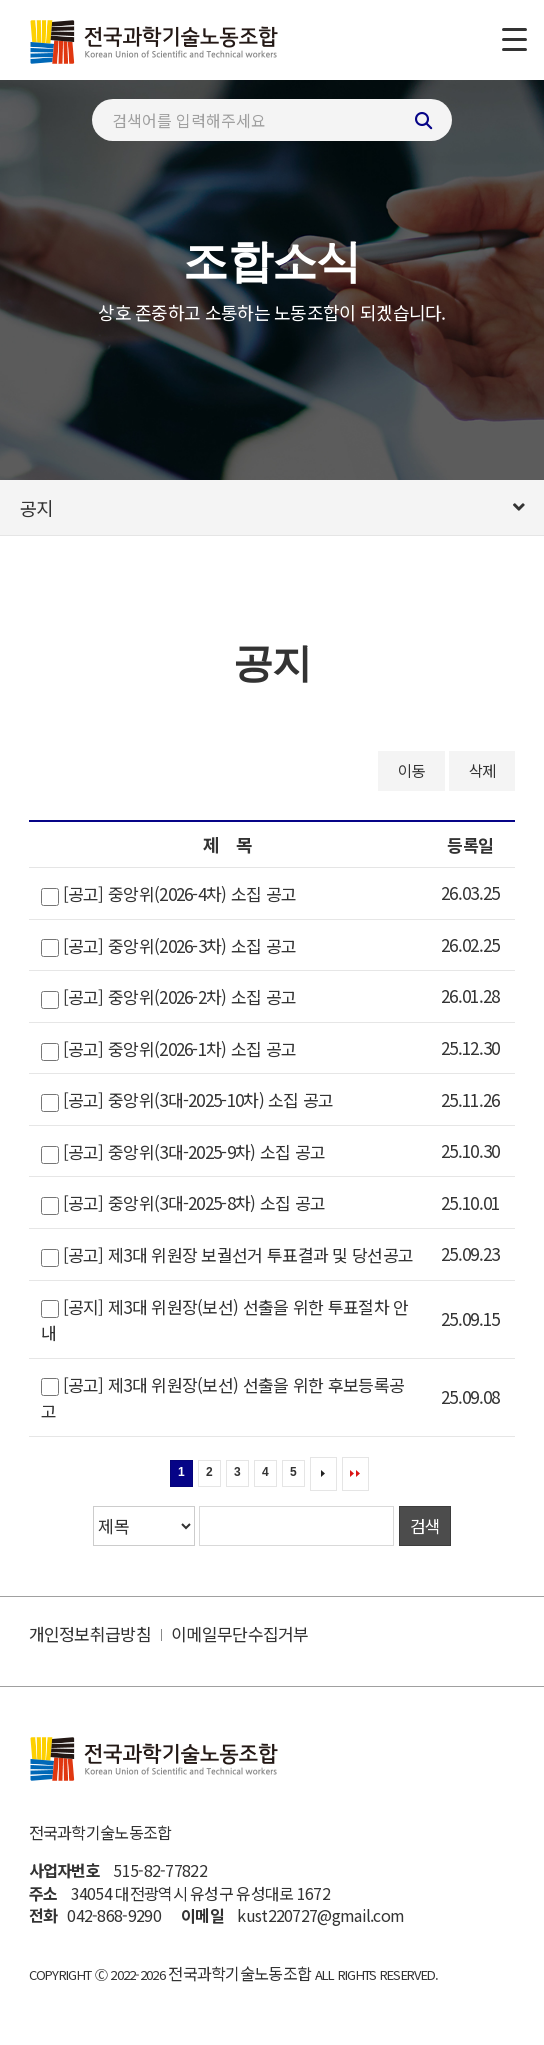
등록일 (470, 844)
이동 (411, 770)
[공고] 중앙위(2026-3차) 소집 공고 (180, 945)
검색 (425, 1525)
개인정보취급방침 (90, 1633)
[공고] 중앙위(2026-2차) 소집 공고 (180, 997)
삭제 (482, 770)
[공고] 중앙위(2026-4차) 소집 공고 (180, 894)
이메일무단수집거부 (240, 1633)
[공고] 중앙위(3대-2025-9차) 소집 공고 (194, 1151)
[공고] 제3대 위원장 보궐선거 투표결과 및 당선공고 (238, 1254)
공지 (36, 507)
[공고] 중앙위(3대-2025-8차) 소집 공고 (194, 1203)
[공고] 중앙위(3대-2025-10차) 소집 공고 (198, 1100)
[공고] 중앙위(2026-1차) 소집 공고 (180, 1048)
